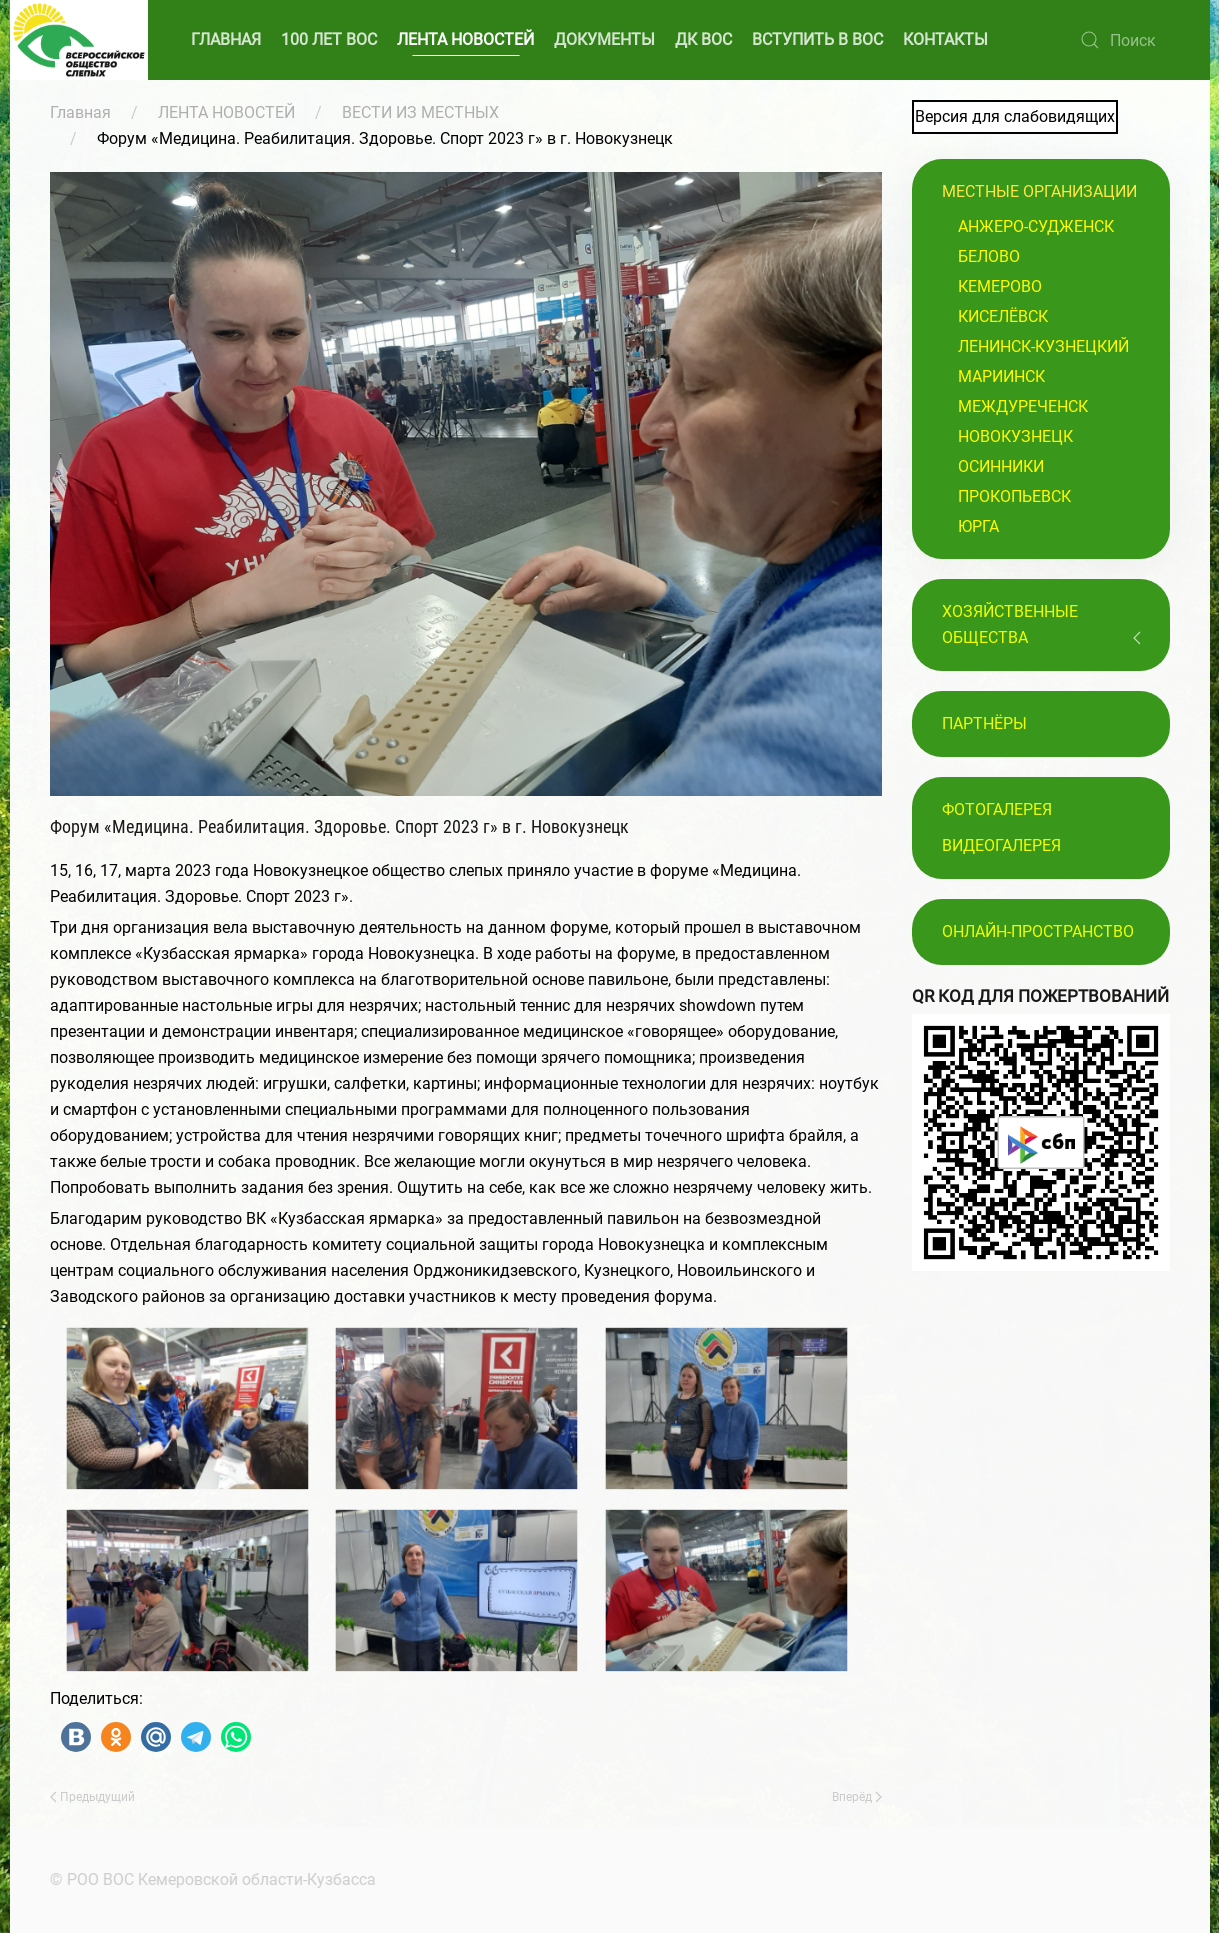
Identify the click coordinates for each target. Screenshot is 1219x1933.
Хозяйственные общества (1010, 624)
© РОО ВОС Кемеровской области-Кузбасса (210, 1879)
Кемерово (1000, 286)
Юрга (978, 526)
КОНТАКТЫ (945, 39)
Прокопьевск (1014, 496)
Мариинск (1001, 376)
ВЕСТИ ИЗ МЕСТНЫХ (420, 112)
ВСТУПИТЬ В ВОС (817, 39)
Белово (989, 256)
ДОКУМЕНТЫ (604, 39)
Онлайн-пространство (1038, 931)
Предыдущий (92, 1797)
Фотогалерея (997, 809)
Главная (80, 112)
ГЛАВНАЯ (226, 39)
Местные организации (1039, 191)
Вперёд (857, 1797)
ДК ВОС (703, 39)
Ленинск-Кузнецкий (1043, 346)
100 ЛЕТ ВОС (329, 39)
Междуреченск (1023, 406)
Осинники (1001, 466)
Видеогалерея (1001, 845)
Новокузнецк (1015, 436)
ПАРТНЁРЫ (984, 723)
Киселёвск (1003, 316)
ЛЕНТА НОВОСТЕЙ (465, 39)
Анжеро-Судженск (1036, 226)
